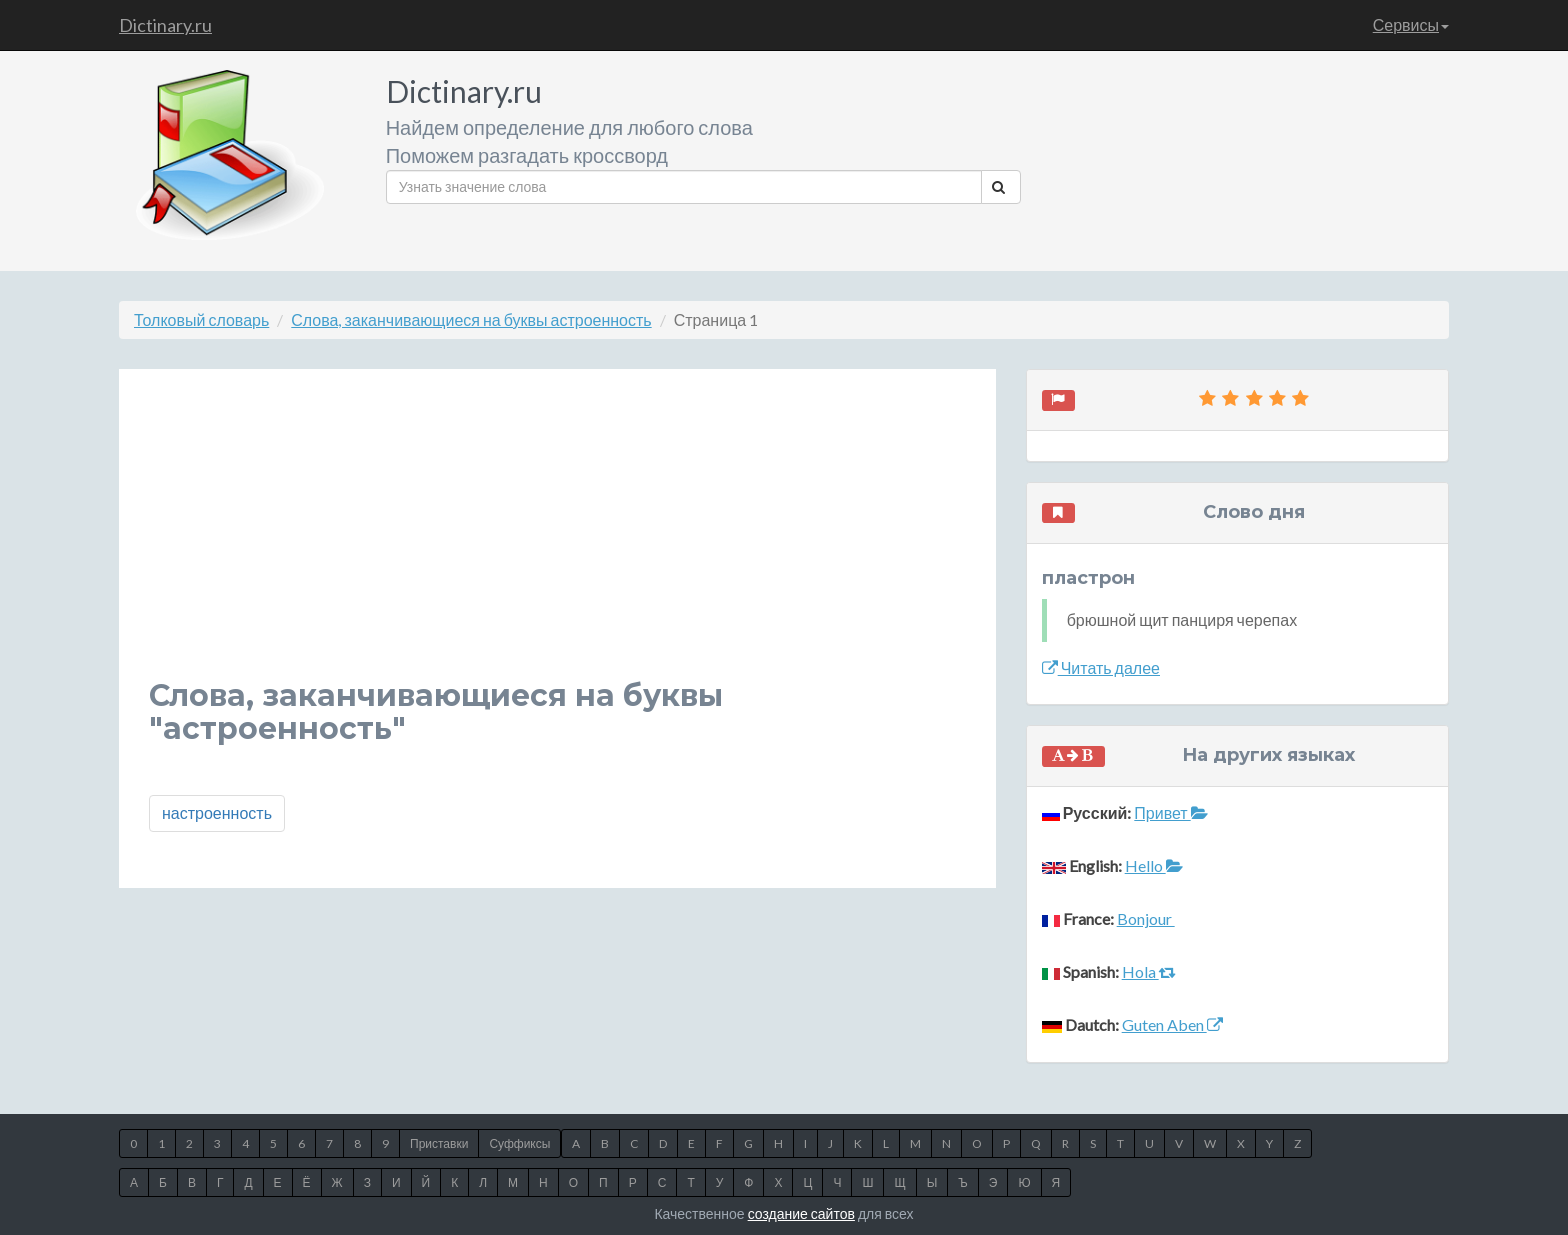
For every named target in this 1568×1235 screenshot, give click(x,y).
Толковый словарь (201, 319)
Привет (1170, 812)
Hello (1154, 865)
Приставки (439, 1143)
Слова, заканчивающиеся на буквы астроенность (471, 319)
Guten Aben (1172, 1024)
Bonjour (1146, 918)
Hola (1149, 971)
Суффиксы (519, 1143)
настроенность (217, 812)
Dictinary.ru (165, 25)
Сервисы (1411, 24)
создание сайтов (801, 1213)
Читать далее (1101, 667)
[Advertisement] (557, 539)
